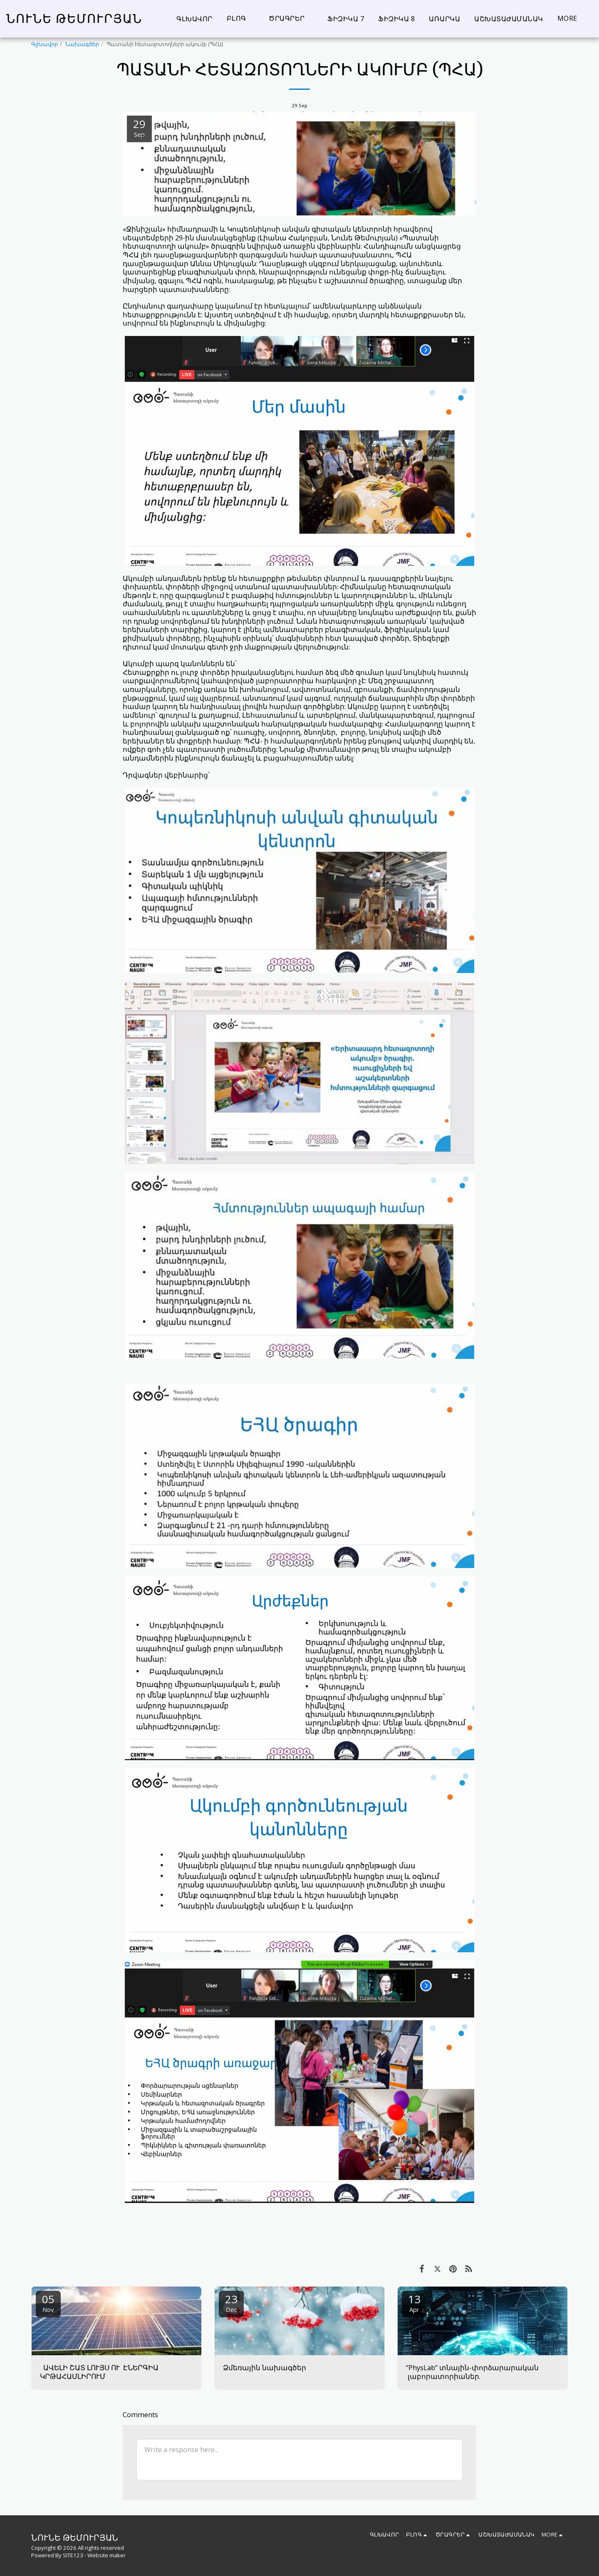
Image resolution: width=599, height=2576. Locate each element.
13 (414, 2303)
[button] (241, 18)
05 (48, 2303)
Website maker (106, 2555)
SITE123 (73, 2555)
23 (231, 2303)
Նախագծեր (82, 44)
